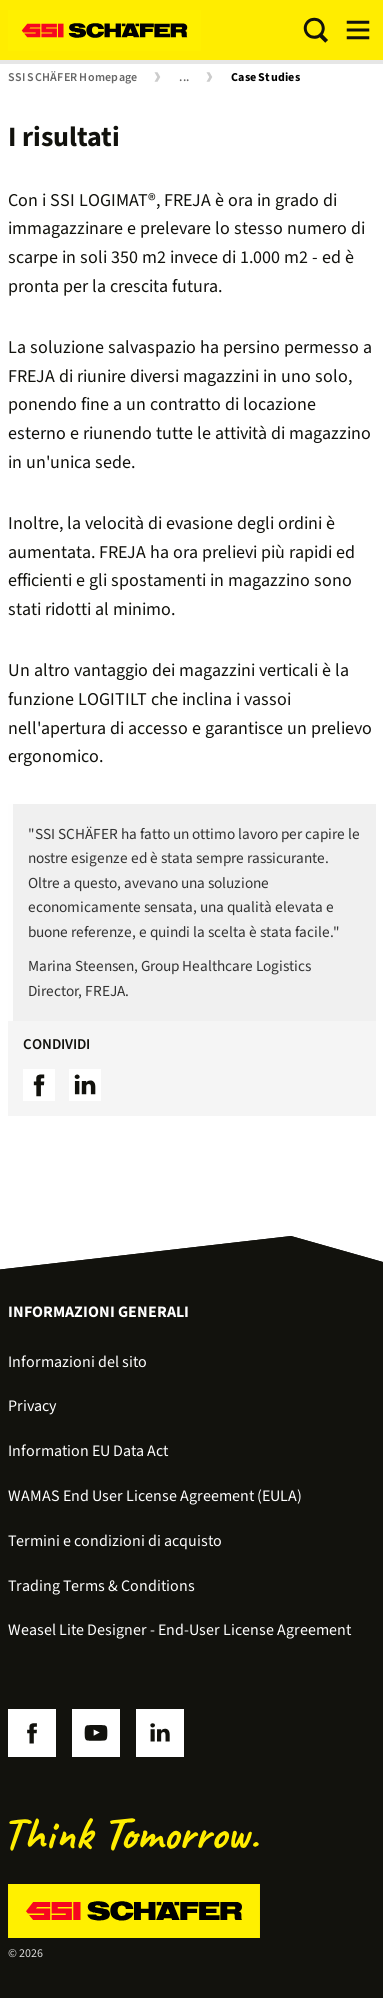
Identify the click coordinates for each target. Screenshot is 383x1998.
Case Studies (265, 78)
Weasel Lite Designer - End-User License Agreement (179, 1630)
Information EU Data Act (88, 1451)
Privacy (32, 1406)
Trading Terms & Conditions (101, 1586)
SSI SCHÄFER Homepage (73, 78)
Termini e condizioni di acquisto (115, 1541)
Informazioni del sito (77, 1362)
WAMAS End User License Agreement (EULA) (155, 1496)
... (184, 78)
